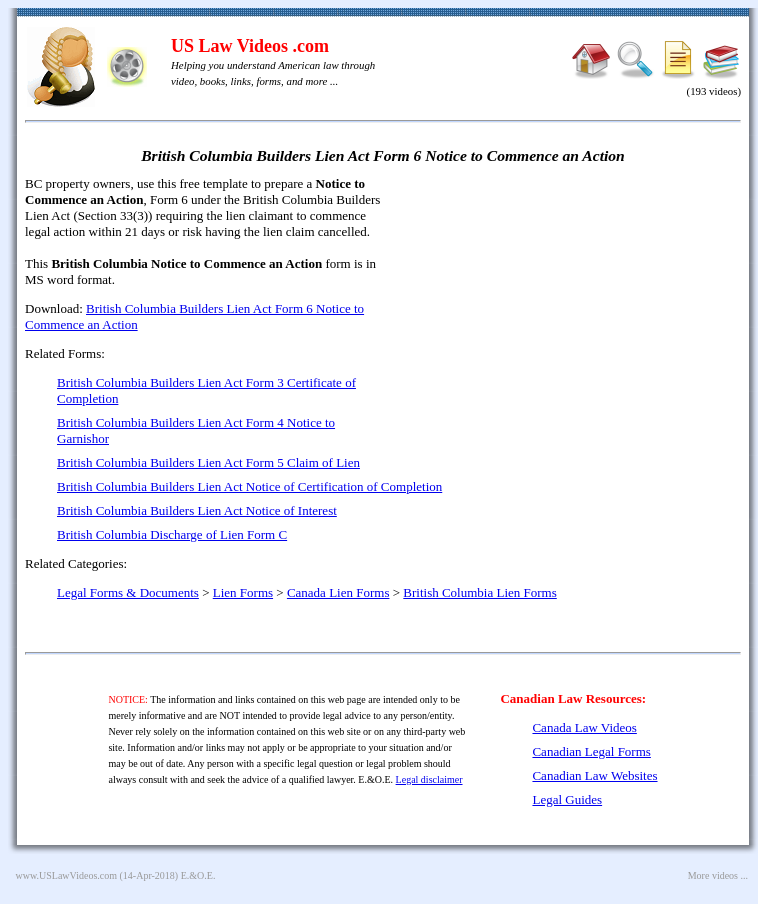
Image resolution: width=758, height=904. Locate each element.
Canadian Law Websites (594, 775)
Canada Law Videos (584, 727)
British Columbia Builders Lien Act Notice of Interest (197, 510)
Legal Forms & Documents (128, 592)
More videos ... (718, 875)
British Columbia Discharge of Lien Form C (172, 534)
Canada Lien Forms (338, 592)
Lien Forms (243, 592)
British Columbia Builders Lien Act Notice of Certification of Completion (249, 486)
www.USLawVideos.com (67, 875)
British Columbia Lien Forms (479, 592)
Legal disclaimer (429, 779)
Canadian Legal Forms (591, 751)
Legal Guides (567, 799)
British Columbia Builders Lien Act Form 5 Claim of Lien (208, 462)
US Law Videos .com (250, 46)
